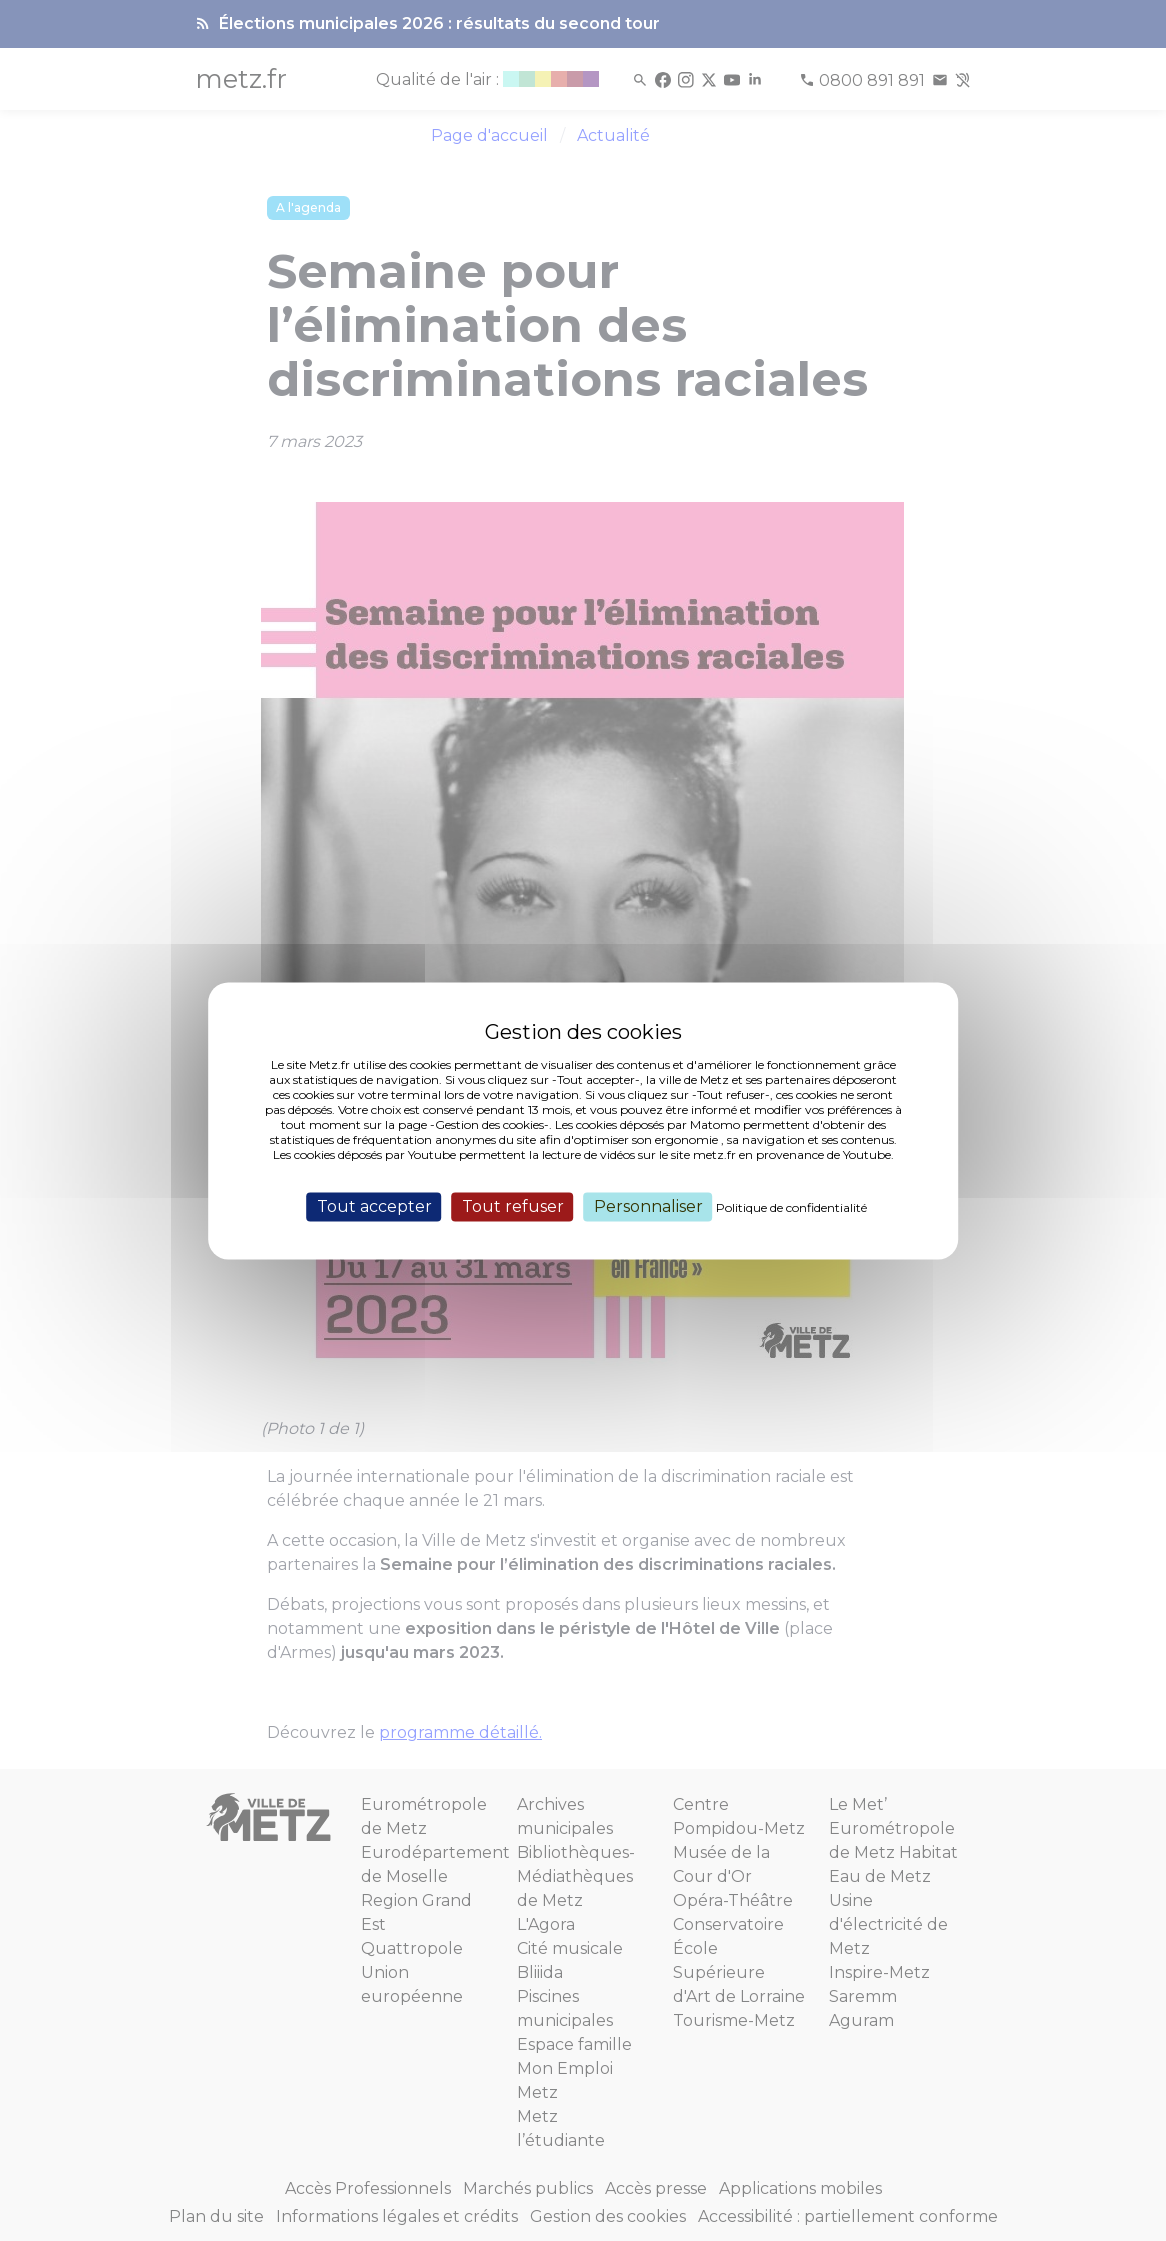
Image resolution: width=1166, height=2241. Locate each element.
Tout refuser (513, 1206)
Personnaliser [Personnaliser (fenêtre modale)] (648, 1206)
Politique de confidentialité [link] (791, 1207)
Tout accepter (374, 1206)
